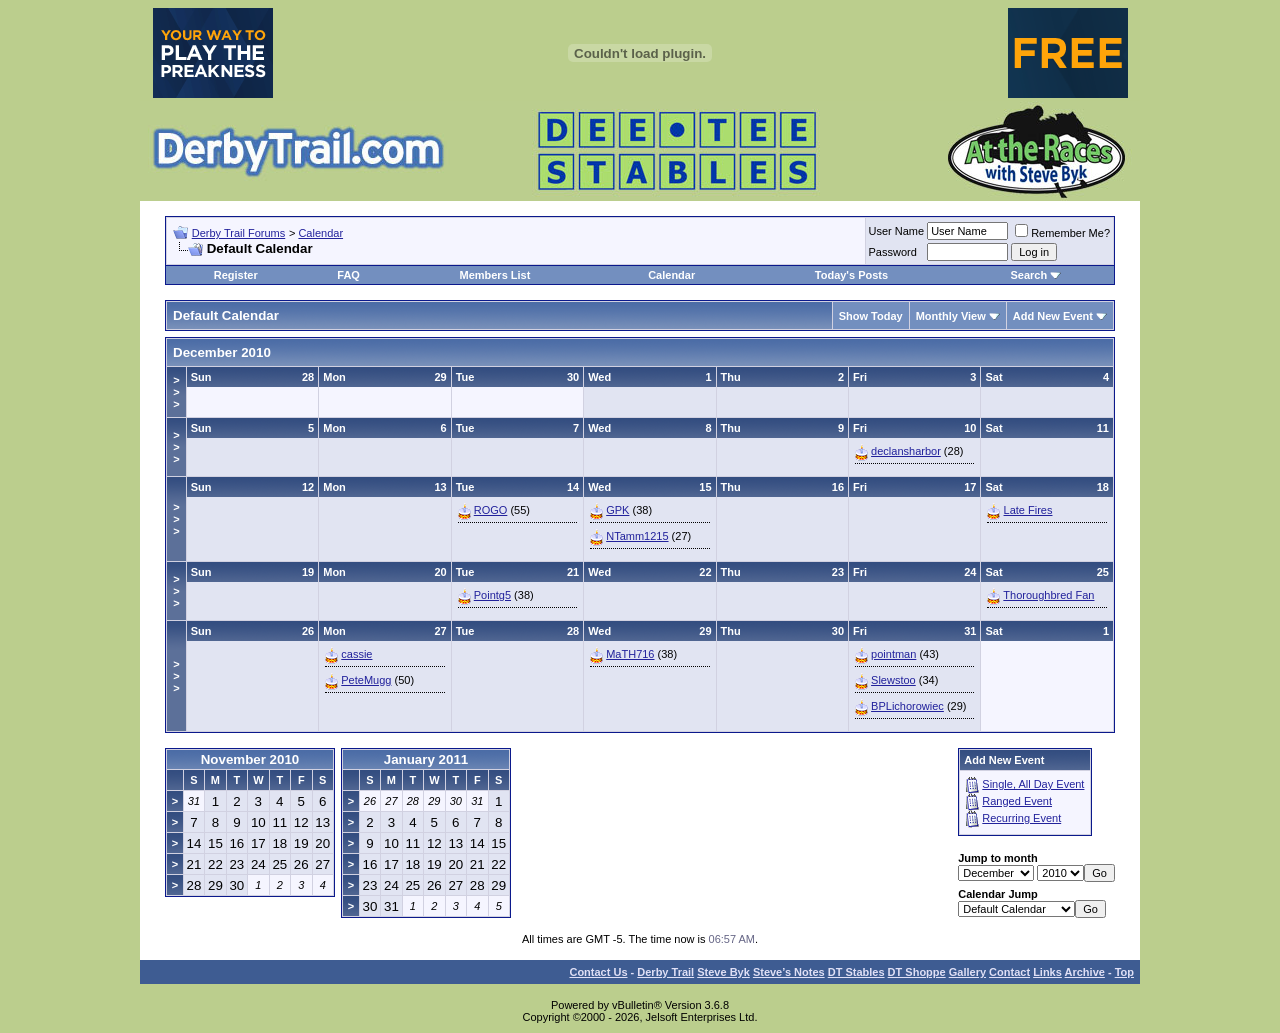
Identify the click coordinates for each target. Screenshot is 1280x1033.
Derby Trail (665, 972)
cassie (356, 654)
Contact (1009, 972)
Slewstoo (893, 680)
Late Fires (1028, 510)
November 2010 (250, 759)
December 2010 (222, 352)
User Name (897, 231)
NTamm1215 (637, 536)
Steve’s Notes (789, 972)
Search (1028, 275)
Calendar (320, 233)
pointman (893, 654)
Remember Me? (1062, 233)
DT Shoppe (917, 972)
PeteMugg (366, 680)
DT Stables (856, 972)
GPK (617, 510)
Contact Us (598, 972)
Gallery (967, 972)
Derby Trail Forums (239, 233)
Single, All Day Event (1033, 784)
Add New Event (1053, 316)
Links (1047, 972)
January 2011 (426, 759)
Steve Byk (723, 972)
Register (236, 275)
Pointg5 (492, 595)
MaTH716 (630, 654)
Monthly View (951, 316)
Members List (494, 275)
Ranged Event (1017, 801)
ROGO (491, 510)
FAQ (348, 275)
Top (1124, 972)
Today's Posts (851, 275)
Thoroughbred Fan (1048, 595)
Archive (1085, 972)
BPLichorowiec (907, 706)
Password (893, 252)
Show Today (871, 316)
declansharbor (906, 451)
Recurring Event (1021, 818)
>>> (176, 392)
